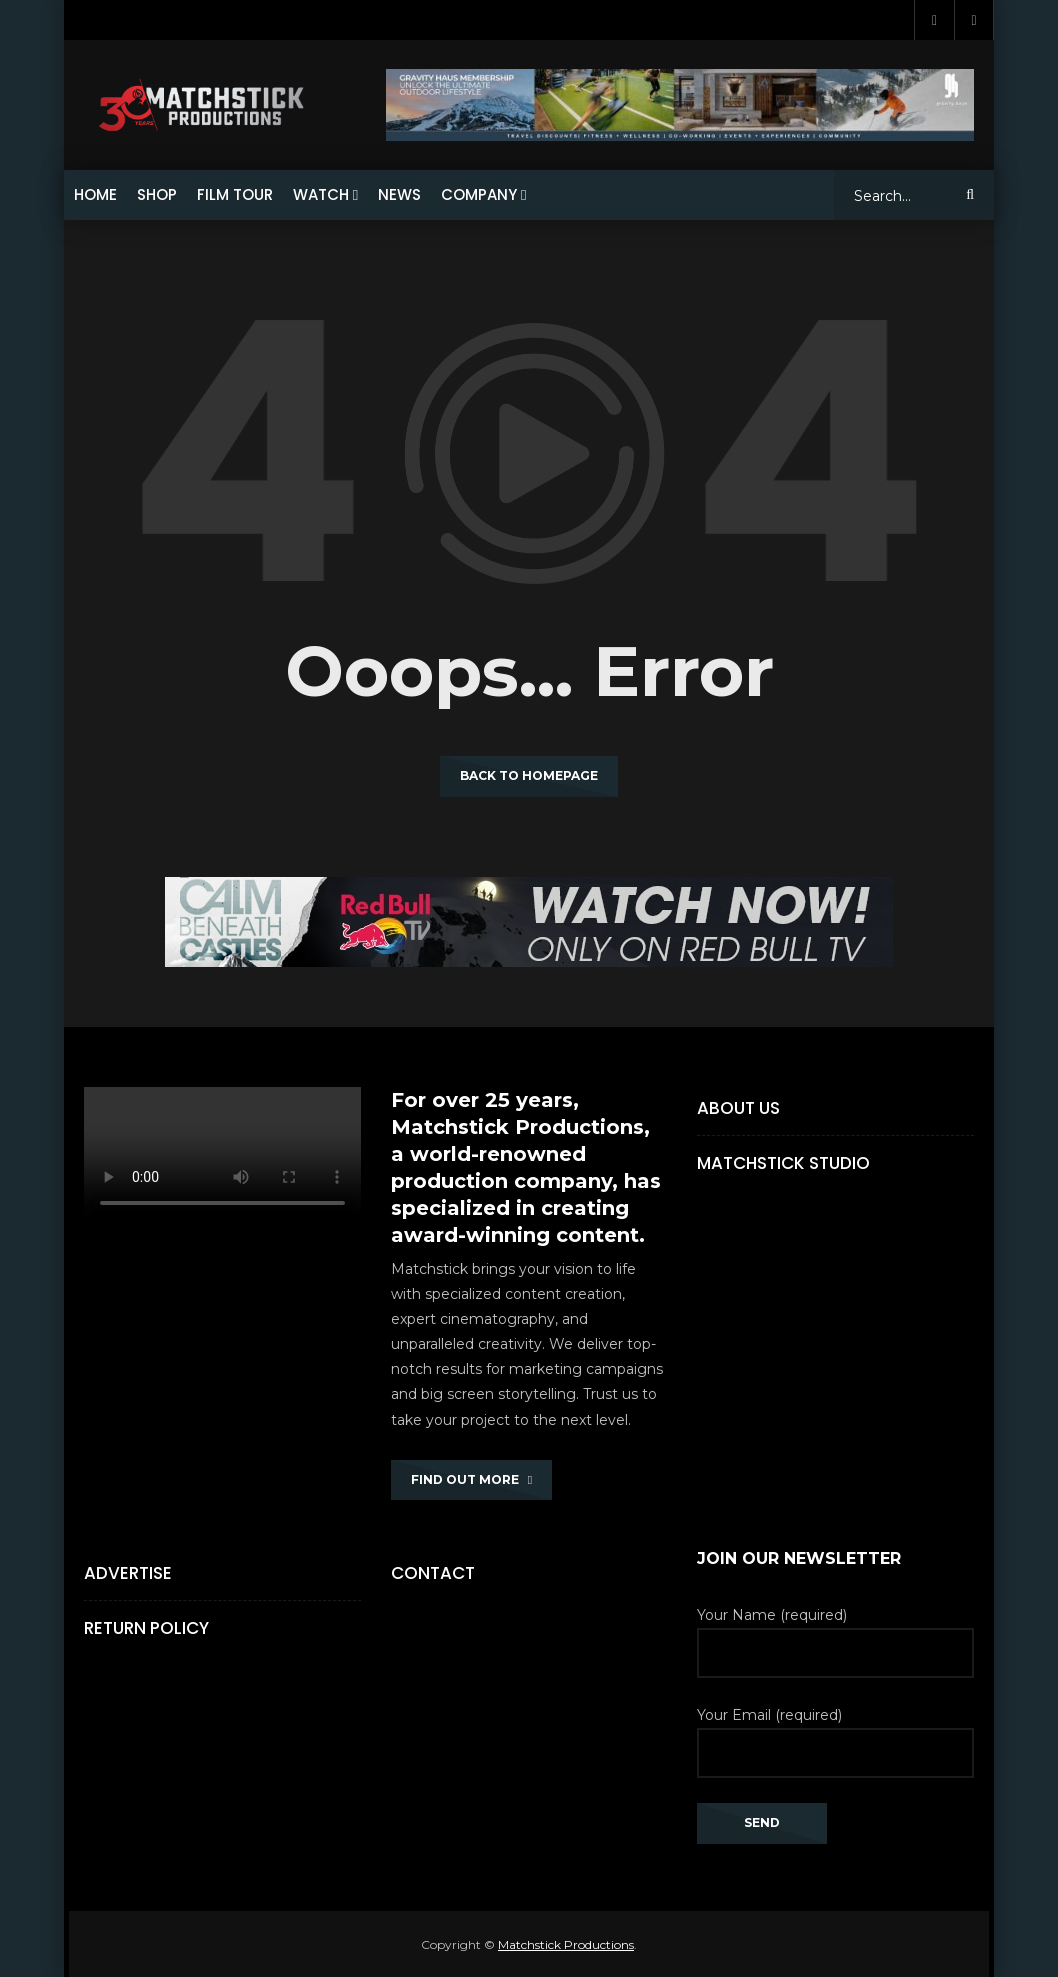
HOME (95, 194)
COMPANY (479, 194)
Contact (433, 1573)
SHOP (157, 194)
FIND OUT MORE (471, 1479)
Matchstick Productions (566, 1944)
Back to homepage (529, 775)
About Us (738, 1108)
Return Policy (146, 1628)
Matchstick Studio (783, 1163)
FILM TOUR (235, 194)
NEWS (399, 194)
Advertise (128, 1573)
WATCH (321, 194)
